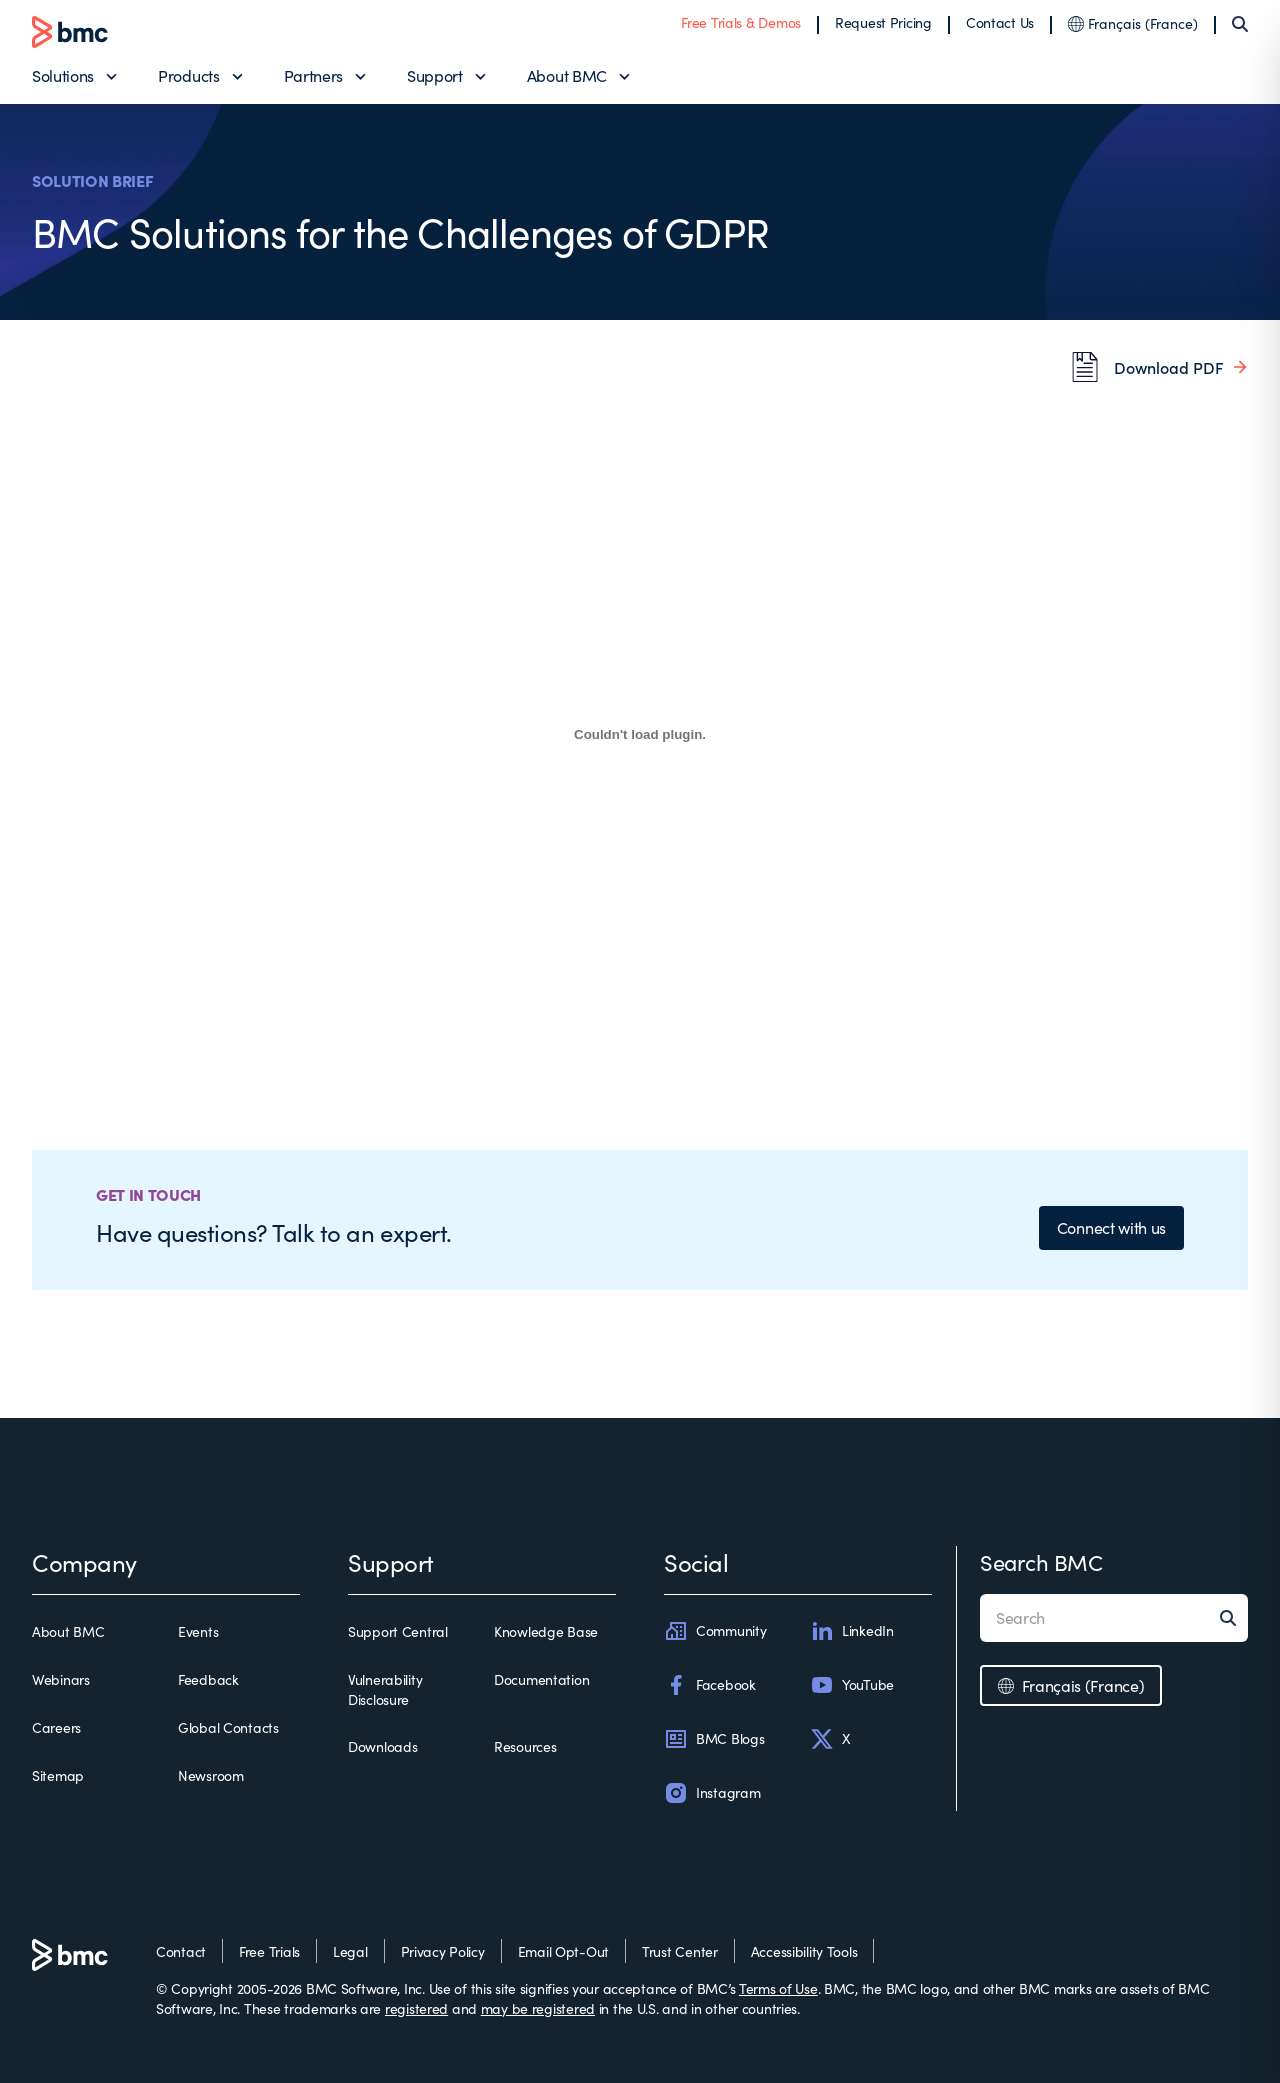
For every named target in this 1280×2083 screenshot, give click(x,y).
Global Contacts (228, 1727)
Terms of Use (778, 1988)
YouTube (852, 1685)
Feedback (208, 1679)
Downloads (382, 1746)
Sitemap (58, 1775)
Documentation (541, 1679)
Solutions (63, 75)
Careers (56, 1727)
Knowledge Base (546, 1631)
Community (715, 1631)
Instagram (712, 1793)
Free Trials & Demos (741, 22)
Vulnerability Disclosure (385, 1689)
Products (188, 75)
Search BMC (1041, 1562)
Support (435, 75)
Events (198, 1631)
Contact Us (1000, 22)
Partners (313, 75)
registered (416, 2008)
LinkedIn (852, 1631)
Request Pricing (883, 22)
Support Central (398, 1631)
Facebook (710, 1685)
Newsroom (211, 1775)
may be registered (538, 2008)
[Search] (1240, 24)
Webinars (61, 1679)
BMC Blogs (714, 1739)
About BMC (567, 75)
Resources (525, 1746)
